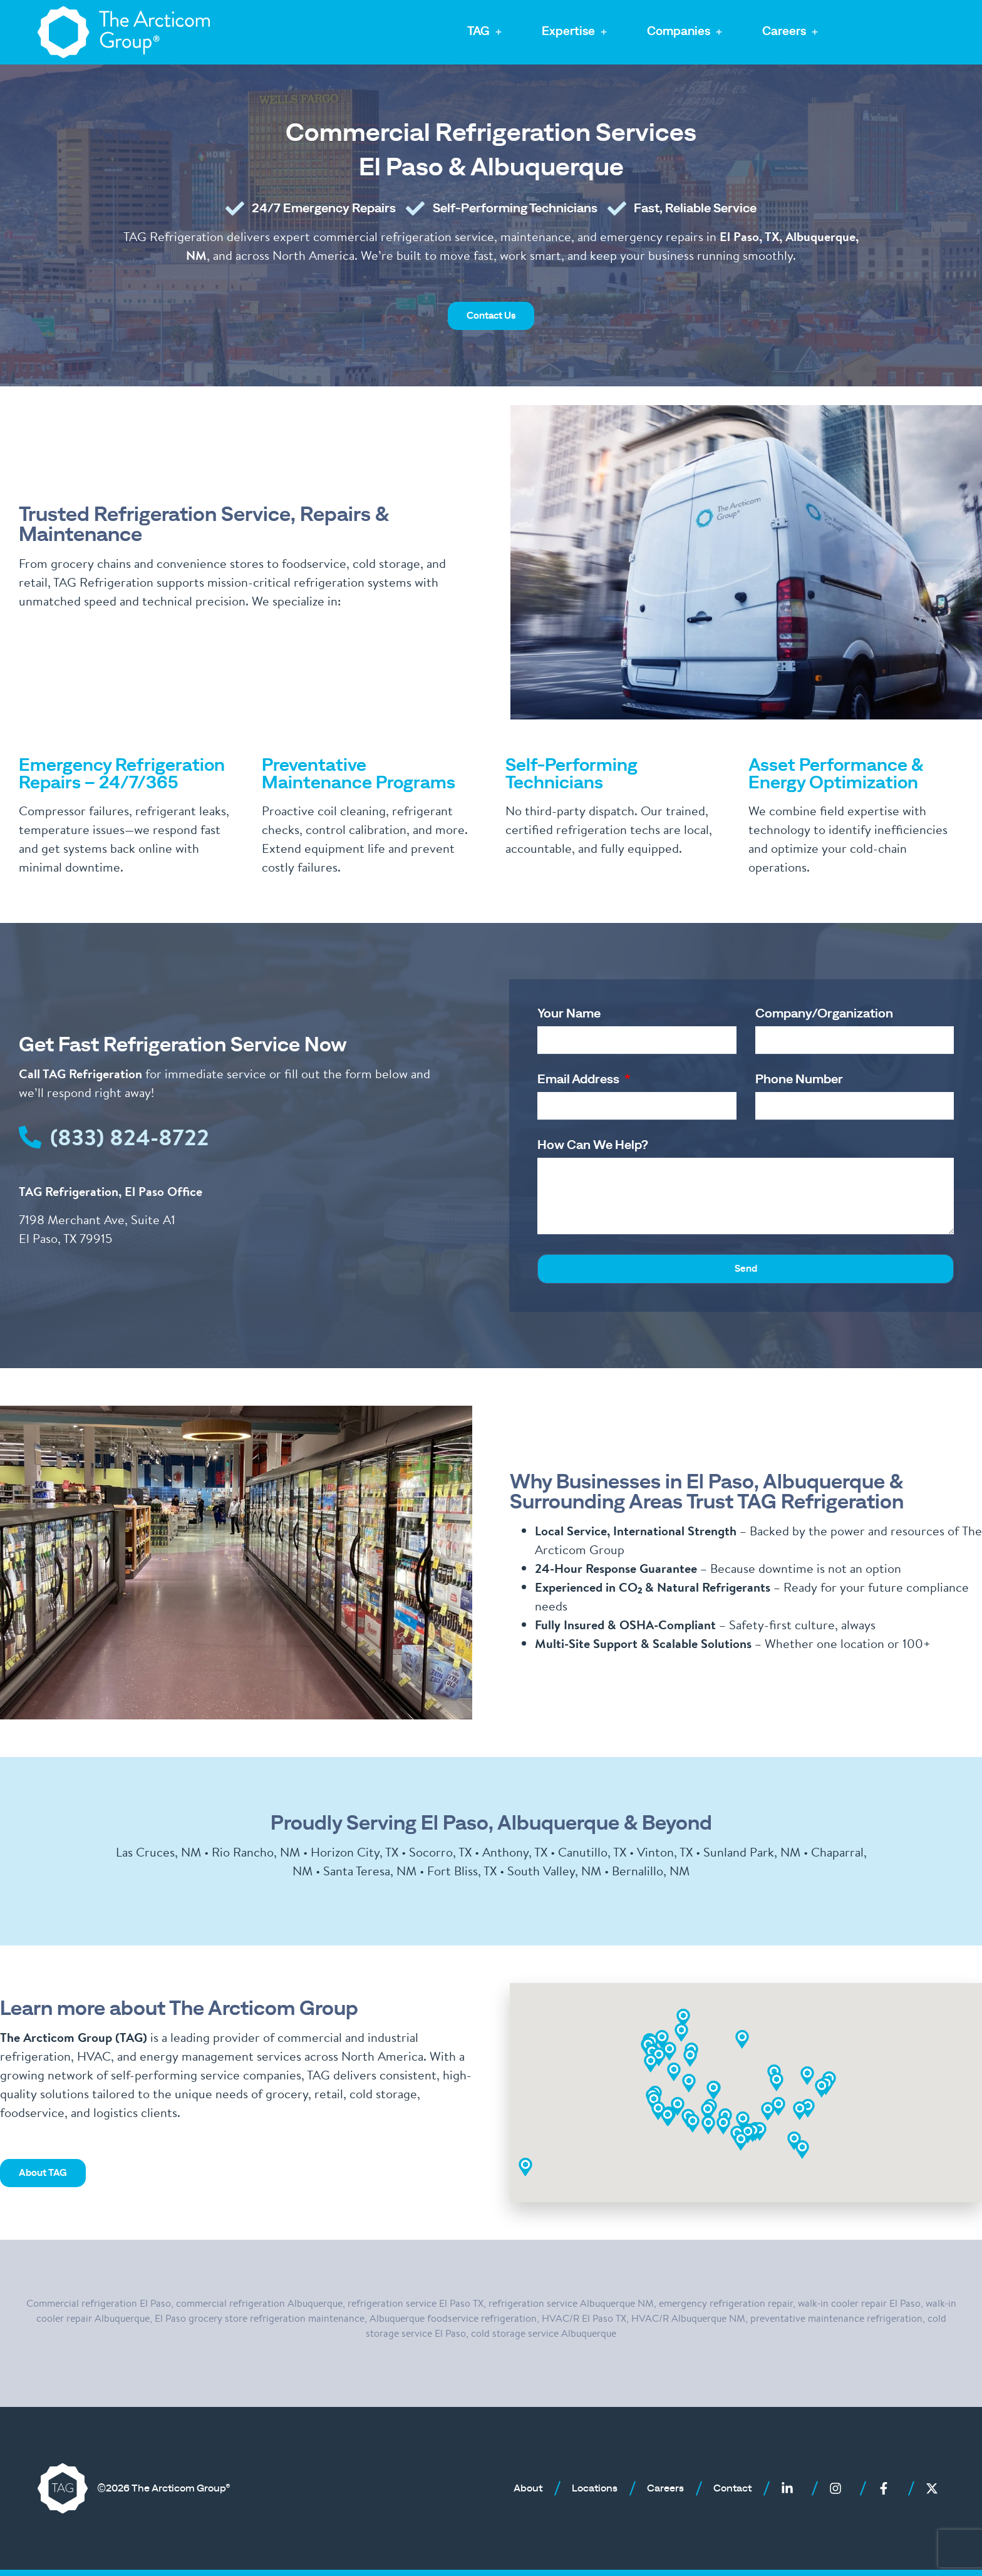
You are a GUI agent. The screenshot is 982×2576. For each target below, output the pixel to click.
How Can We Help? (592, 1145)
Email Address (579, 1079)
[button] (485, 32)
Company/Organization (824, 1013)
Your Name (569, 1013)
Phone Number (799, 1079)
